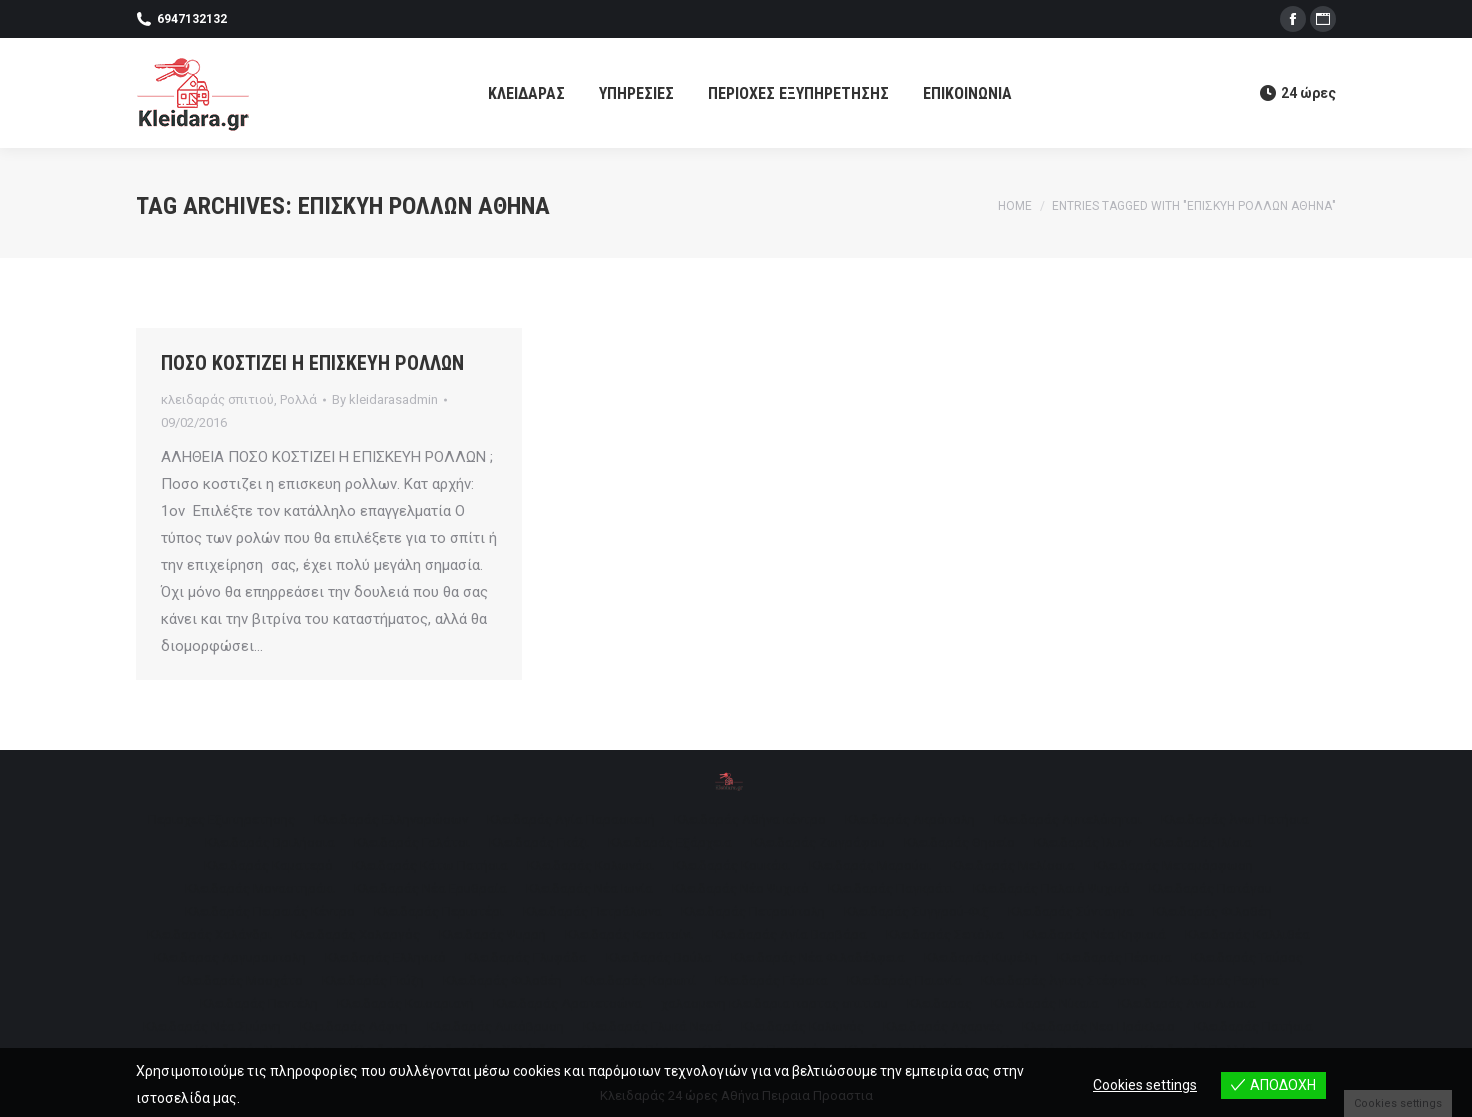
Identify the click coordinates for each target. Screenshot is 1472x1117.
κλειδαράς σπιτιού (217, 399)
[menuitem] (526, 93)
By (385, 399)
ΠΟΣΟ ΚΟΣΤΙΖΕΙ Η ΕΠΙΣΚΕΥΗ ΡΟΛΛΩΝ (312, 363)
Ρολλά (298, 399)
